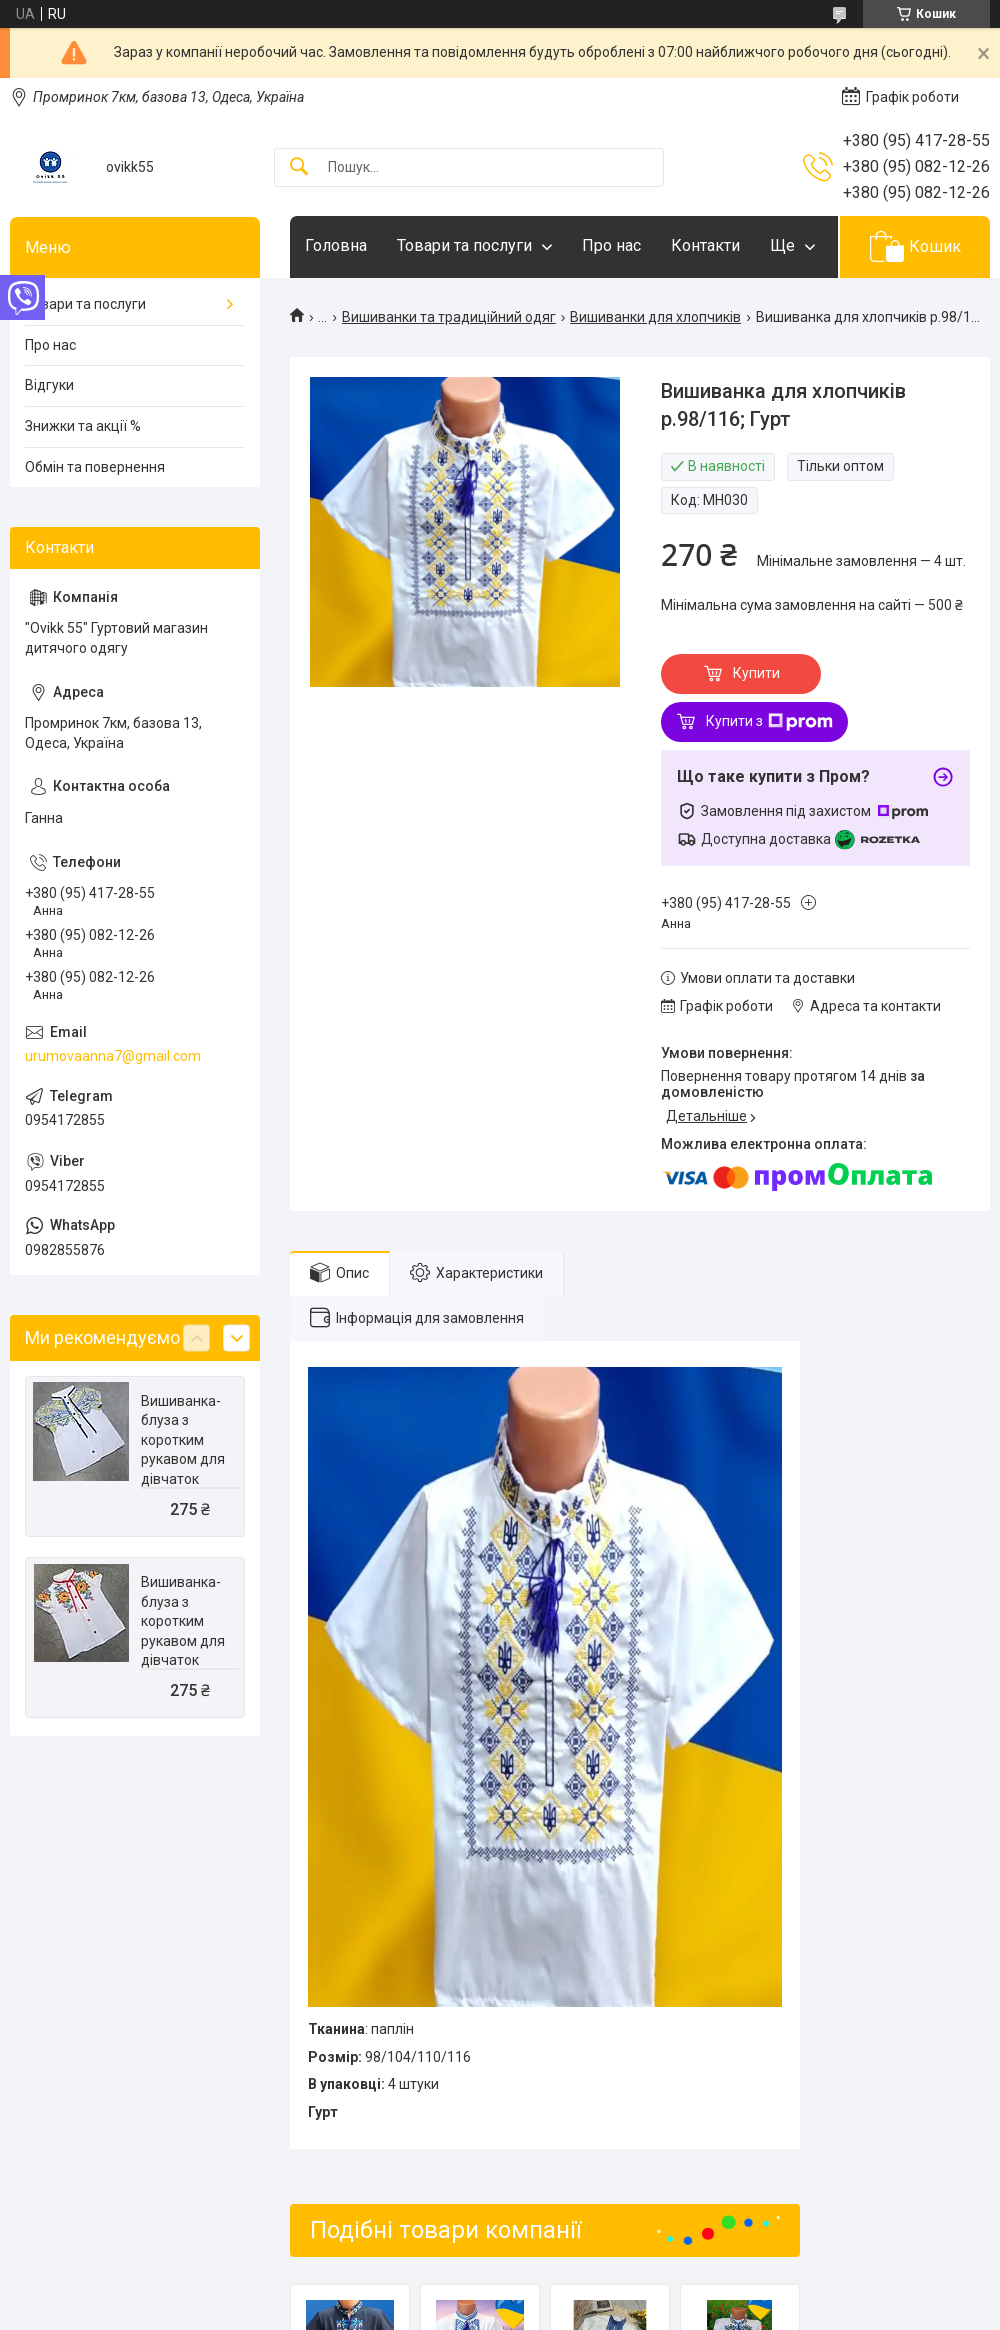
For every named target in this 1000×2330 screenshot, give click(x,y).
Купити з (769, 722)
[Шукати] (299, 167)
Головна (336, 245)
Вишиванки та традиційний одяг (449, 317)
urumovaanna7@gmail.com (113, 1056)
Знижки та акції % (83, 426)
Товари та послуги (464, 245)
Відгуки (49, 385)
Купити (756, 673)
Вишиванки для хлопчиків (655, 317)
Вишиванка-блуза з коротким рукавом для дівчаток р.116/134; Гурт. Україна (183, 1460)
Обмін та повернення (95, 467)
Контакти (705, 245)
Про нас (611, 245)
